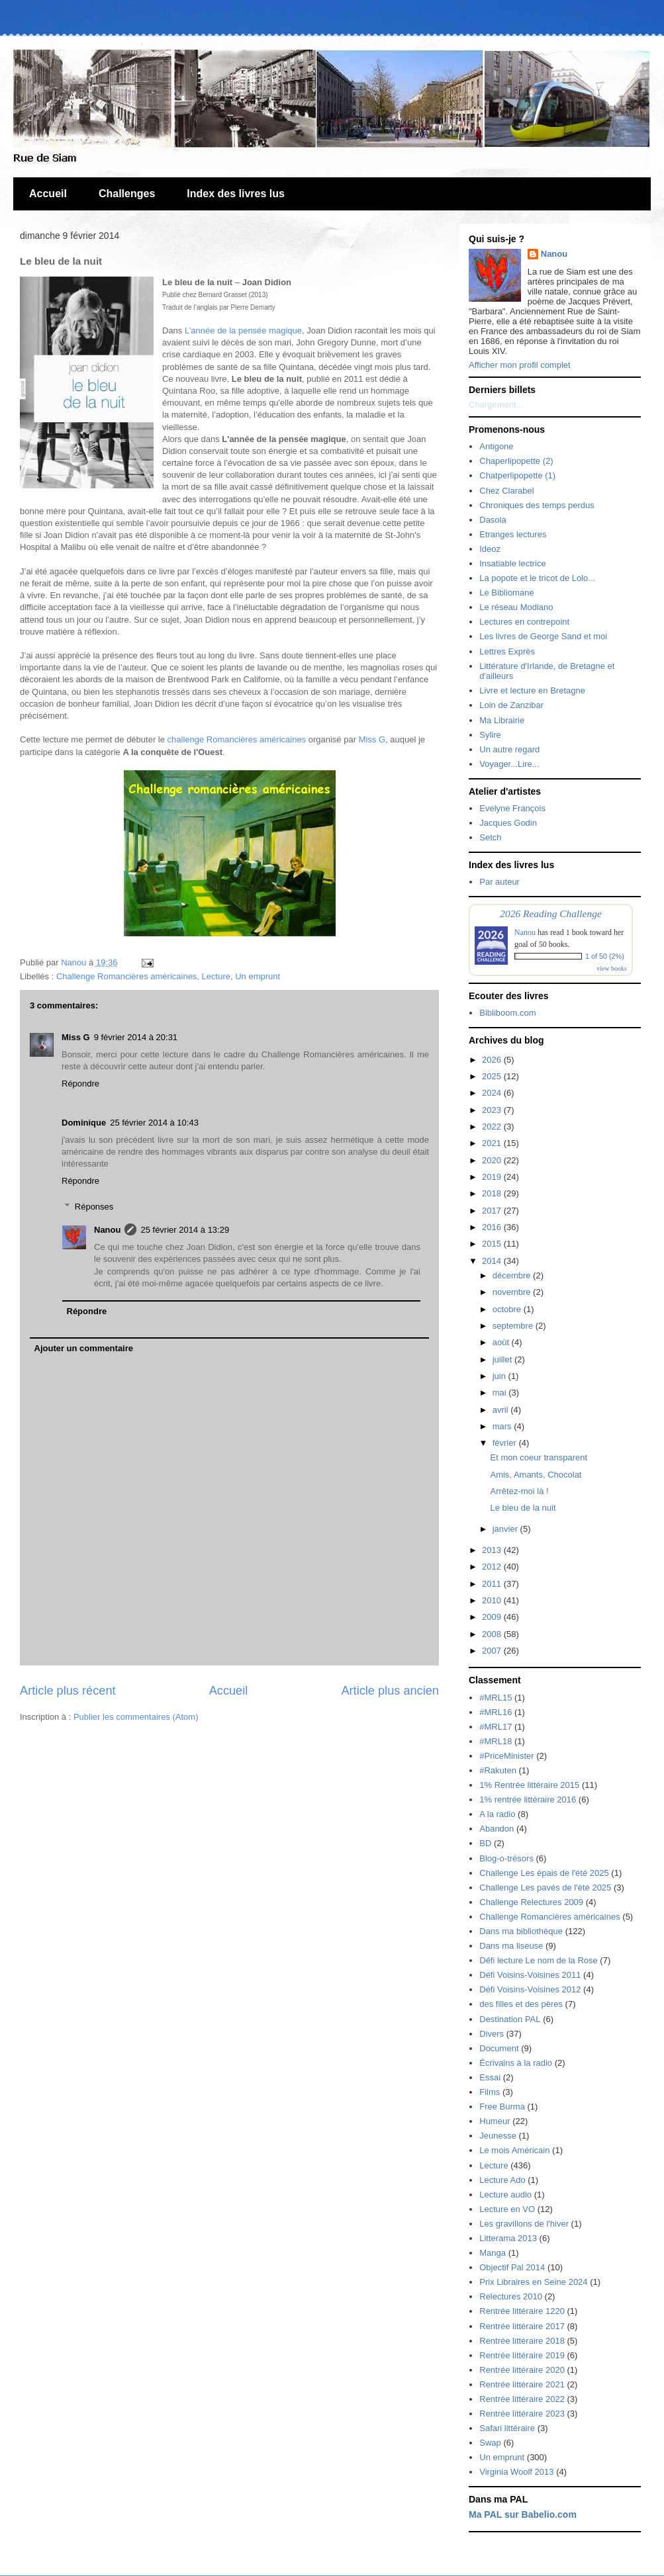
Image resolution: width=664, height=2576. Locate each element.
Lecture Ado (502, 2180)
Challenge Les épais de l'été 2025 (543, 1873)
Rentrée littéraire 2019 (522, 2355)
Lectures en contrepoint (524, 622)
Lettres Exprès (507, 651)
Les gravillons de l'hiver (524, 2224)
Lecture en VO (507, 2209)
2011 (493, 1584)
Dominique (84, 1123)
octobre (508, 1309)
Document (498, 2048)
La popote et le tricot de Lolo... (537, 578)
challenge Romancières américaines (237, 739)
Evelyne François (512, 808)
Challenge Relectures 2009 (531, 1902)
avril (501, 1410)
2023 (493, 1110)
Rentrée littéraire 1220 (522, 2311)
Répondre (80, 1083)
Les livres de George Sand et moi (543, 636)
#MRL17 (495, 1727)
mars (503, 1426)
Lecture (216, 976)
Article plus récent (68, 1690)
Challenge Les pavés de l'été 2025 (545, 1887)
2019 (493, 1177)
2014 (493, 1261)
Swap (490, 2443)
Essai (489, 2077)
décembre (513, 1275)
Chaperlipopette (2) (516, 461)
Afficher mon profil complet (520, 365)
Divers (491, 2034)
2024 (493, 1093)
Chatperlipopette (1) (517, 475)
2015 (493, 1244)
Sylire (490, 735)
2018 (493, 1193)
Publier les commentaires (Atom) (136, 1717)
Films (489, 2092)
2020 (493, 1160)
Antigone (496, 446)
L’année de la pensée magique (243, 330)
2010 (493, 1600)
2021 (493, 1143)
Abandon (496, 1829)
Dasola (492, 520)
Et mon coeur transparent (538, 1457)
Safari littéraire (507, 2428)
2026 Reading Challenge (551, 913)
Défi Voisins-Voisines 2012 (530, 1989)
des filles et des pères (521, 2004)
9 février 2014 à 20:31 (135, 1037)
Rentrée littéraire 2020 (522, 2370)
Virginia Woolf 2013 (516, 2472)
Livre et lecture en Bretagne (532, 690)
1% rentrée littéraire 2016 (527, 1799)
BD (485, 1843)
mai (501, 1393)
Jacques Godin (508, 823)
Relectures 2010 (510, 2296)
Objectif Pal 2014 (512, 2267)
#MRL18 (495, 1741)
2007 (493, 1651)
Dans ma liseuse (511, 1946)
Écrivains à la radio (515, 2063)
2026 (493, 1060)
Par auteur (499, 882)
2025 (493, 1076)
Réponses (94, 1207)
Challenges (127, 193)
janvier (506, 1529)
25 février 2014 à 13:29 (184, 1230)
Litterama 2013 (508, 2238)
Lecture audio (505, 2194)
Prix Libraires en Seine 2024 (533, 2282)
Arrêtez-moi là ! (519, 1491)
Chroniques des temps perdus (536, 505)
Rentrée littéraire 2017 (522, 2326)
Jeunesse (497, 2136)
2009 (493, 1617)
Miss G (372, 739)
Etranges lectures (512, 534)
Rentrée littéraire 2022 (522, 2399)
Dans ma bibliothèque (521, 1931)
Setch (490, 837)
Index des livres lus (236, 193)
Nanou (107, 1230)
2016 (493, 1227)
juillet (503, 1359)
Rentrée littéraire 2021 (522, 2384)
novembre (513, 1292)
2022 (493, 1127)
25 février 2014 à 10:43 (154, 1123)
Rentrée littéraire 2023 (522, 2414)
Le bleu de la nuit (522, 1508)
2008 (493, 1634)
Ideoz (489, 549)
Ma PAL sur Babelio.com (523, 2514)
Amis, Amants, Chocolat (535, 1475)
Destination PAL (509, 2019)
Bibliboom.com (507, 1013)
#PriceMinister (506, 1756)
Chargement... (496, 405)
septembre (514, 1326)
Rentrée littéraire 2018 (522, 2341)
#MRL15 (495, 1698)
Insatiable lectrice (512, 563)
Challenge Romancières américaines (126, 976)
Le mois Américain (514, 2150)
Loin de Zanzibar (511, 705)
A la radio (497, 1814)
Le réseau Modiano (516, 607)
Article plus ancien (390, 1690)
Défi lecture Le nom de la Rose (538, 1960)
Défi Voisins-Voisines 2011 (530, 1975)
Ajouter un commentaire (84, 1348)
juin (500, 1376)
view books (611, 968)
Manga (492, 2253)
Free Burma (502, 2106)
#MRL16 (495, 1712)
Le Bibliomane (506, 593)
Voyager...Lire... (509, 764)
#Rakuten (497, 1770)
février (506, 1443)
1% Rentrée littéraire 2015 (529, 1785)
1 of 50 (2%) (604, 956)
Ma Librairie (501, 720)
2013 (493, 1550)
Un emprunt (257, 976)
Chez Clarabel (506, 491)
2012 (493, 1567)
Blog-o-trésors (506, 1858)
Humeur (494, 2121)
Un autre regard (509, 749)
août (502, 1342)
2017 (493, 1211)
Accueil (48, 193)
